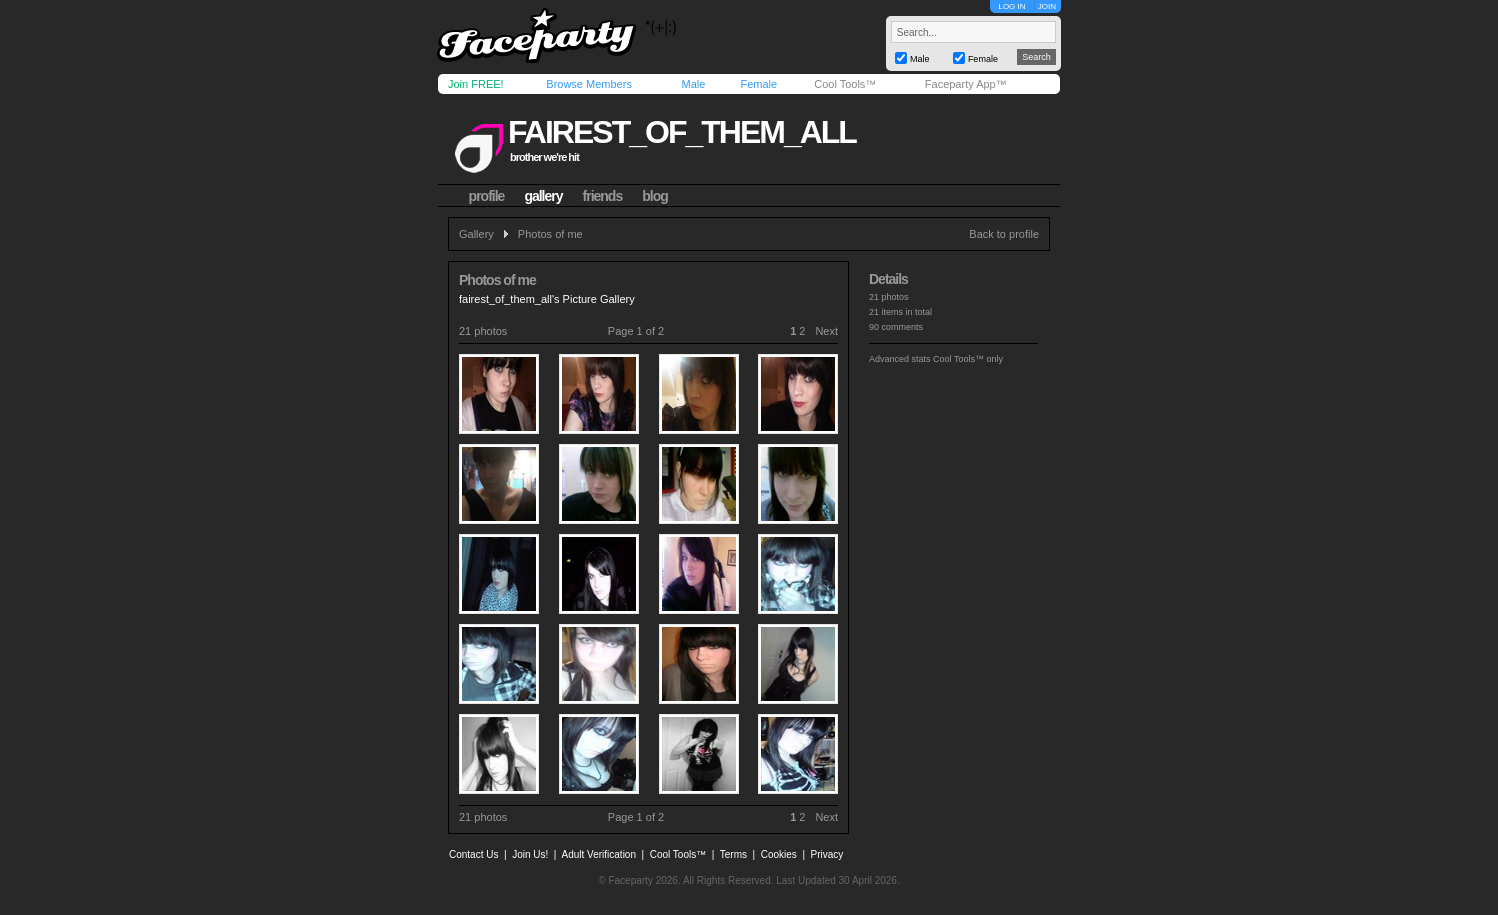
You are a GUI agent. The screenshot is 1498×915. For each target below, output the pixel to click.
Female (758, 84)
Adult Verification (598, 854)
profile (487, 196)
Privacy (827, 854)
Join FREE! (476, 84)
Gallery (476, 234)
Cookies (779, 854)
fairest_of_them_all (682, 132)
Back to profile (1004, 234)
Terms (733, 854)
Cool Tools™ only (968, 359)
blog (655, 196)
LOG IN (1011, 6)
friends (603, 196)
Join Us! (530, 854)
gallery (543, 196)
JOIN (1047, 6)
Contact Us (473, 854)
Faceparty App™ (966, 84)
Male (693, 84)
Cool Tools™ (845, 84)
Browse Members (589, 84)
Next (826, 331)
